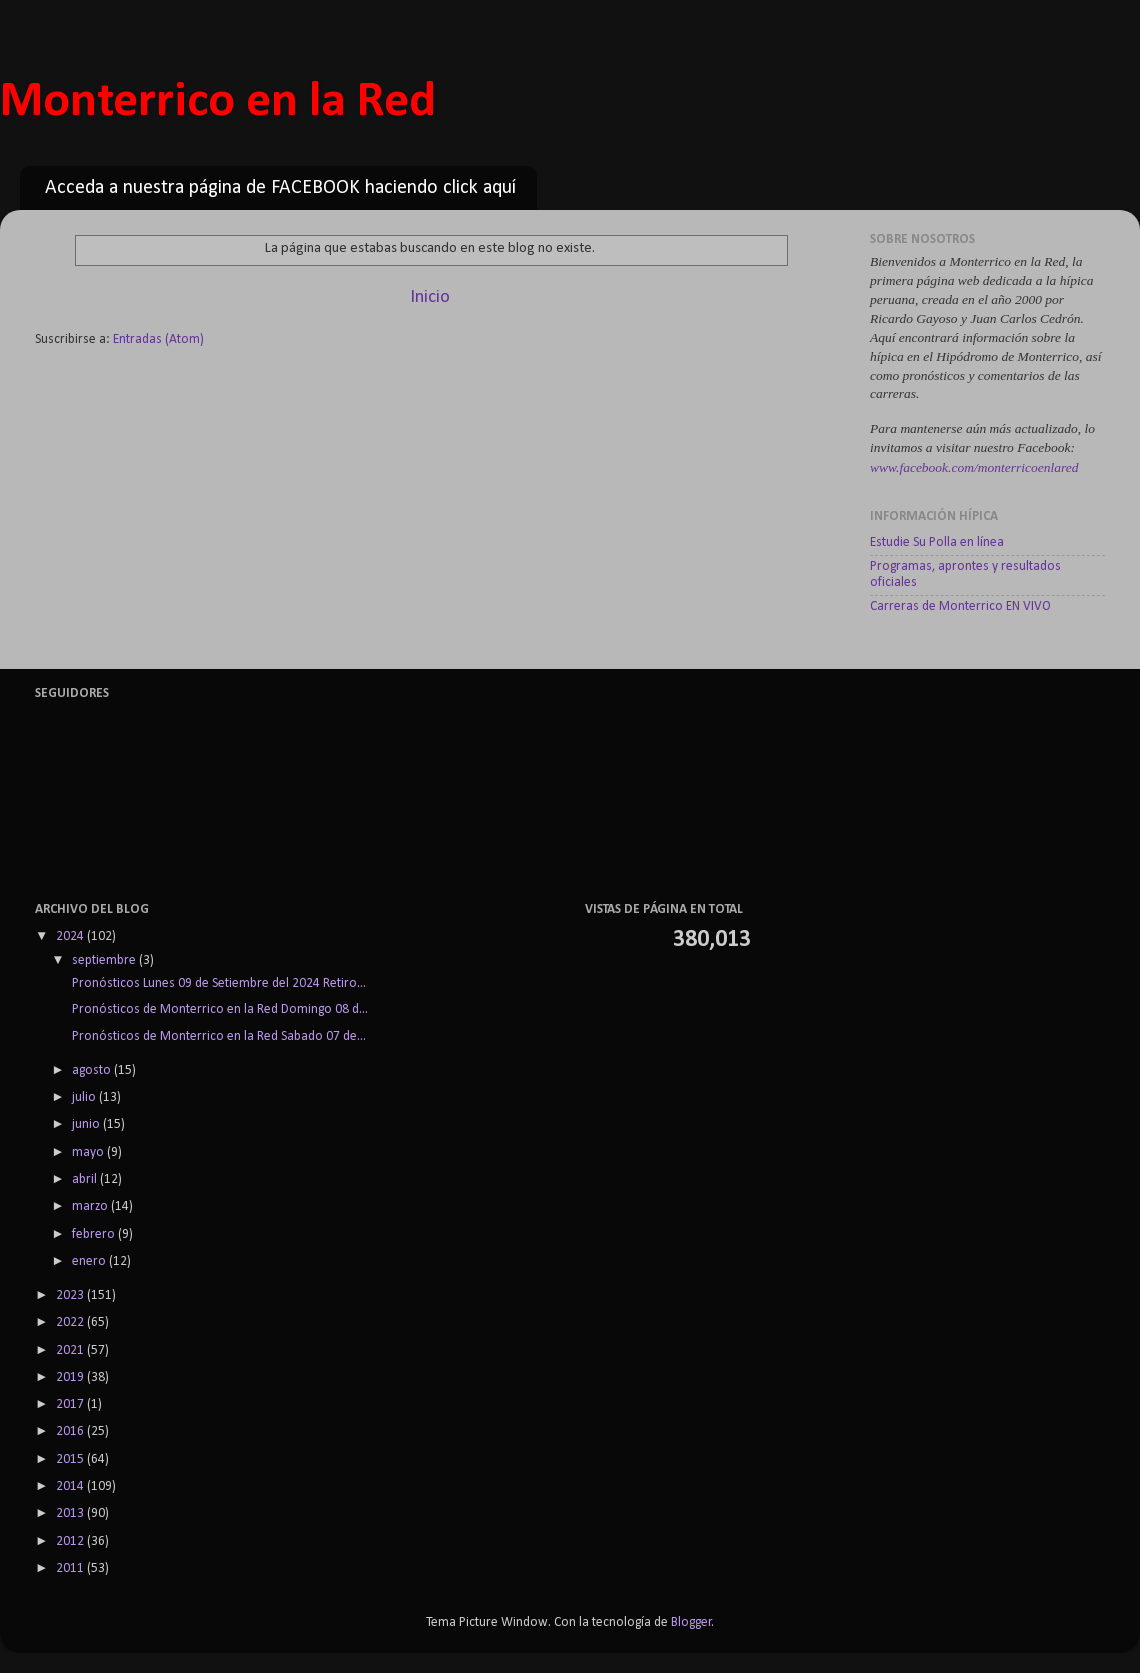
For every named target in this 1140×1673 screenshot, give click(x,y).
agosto (93, 1070)
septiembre (105, 960)
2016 (71, 1431)
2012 (71, 1541)
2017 (71, 1404)
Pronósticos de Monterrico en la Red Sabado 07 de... (217, 1036)
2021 (71, 1350)
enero (90, 1261)
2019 (71, 1377)
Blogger (691, 1622)
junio (87, 1124)
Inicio (430, 297)
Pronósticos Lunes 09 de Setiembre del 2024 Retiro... (217, 983)
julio (85, 1097)
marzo (91, 1206)
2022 (71, 1322)
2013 (71, 1513)
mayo (89, 1152)
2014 (71, 1486)
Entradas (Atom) (158, 339)
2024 (71, 936)
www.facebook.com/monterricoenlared (974, 467)
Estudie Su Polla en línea (937, 542)
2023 (71, 1295)
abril (86, 1179)
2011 (71, 1568)
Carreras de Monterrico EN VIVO (960, 606)
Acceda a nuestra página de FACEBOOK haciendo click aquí (280, 188)
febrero (95, 1234)
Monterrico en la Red (218, 102)
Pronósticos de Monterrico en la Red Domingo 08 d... (218, 1009)
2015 (71, 1459)
